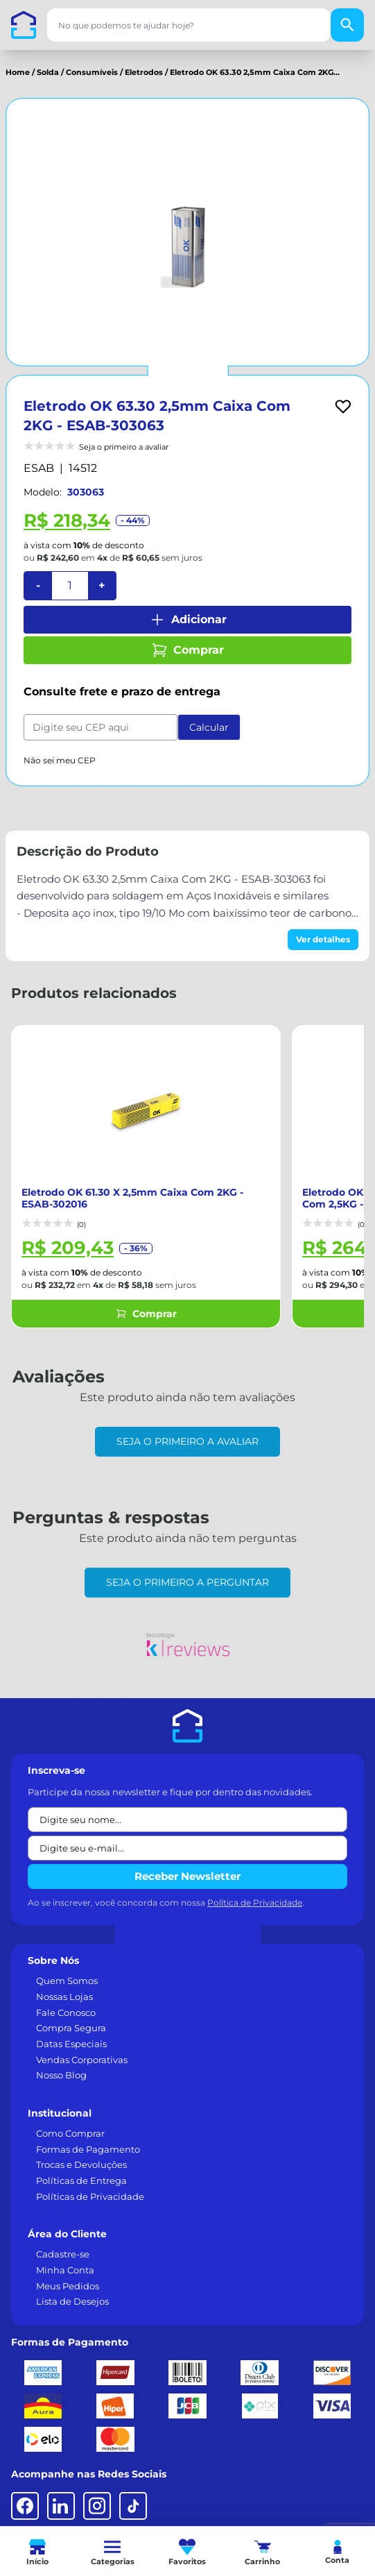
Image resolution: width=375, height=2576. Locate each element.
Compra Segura (71, 2013)
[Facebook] (25, 2492)
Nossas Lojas (64, 1982)
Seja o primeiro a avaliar (187, 1427)
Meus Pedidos (67, 2272)
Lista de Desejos (72, 2287)
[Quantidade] (70, 586)
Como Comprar (70, 2119)
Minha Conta (65, 2256)
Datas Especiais (71, 2029)
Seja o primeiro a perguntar (187, 1568)
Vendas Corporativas (82, 2045)
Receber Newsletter (187, 1862)
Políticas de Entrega (81, 2166)
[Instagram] (97, 2492)
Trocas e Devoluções (81, 2150)
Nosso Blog (61, 2061)
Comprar (187, 650)
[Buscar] (347, 25)
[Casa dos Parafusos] (23, 25)
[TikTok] (133, 2492)
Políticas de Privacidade (90, 2182)
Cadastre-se (62, 2240)
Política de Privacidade (254, 1888)
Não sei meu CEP (60, 760)
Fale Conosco (66, 1998)
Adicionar (188, 619)
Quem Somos (67, 1966)
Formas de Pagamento (88, 2135)
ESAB (39, 468)
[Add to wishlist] (343, 406)
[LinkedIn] (61, 2492)
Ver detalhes (323, 939)
